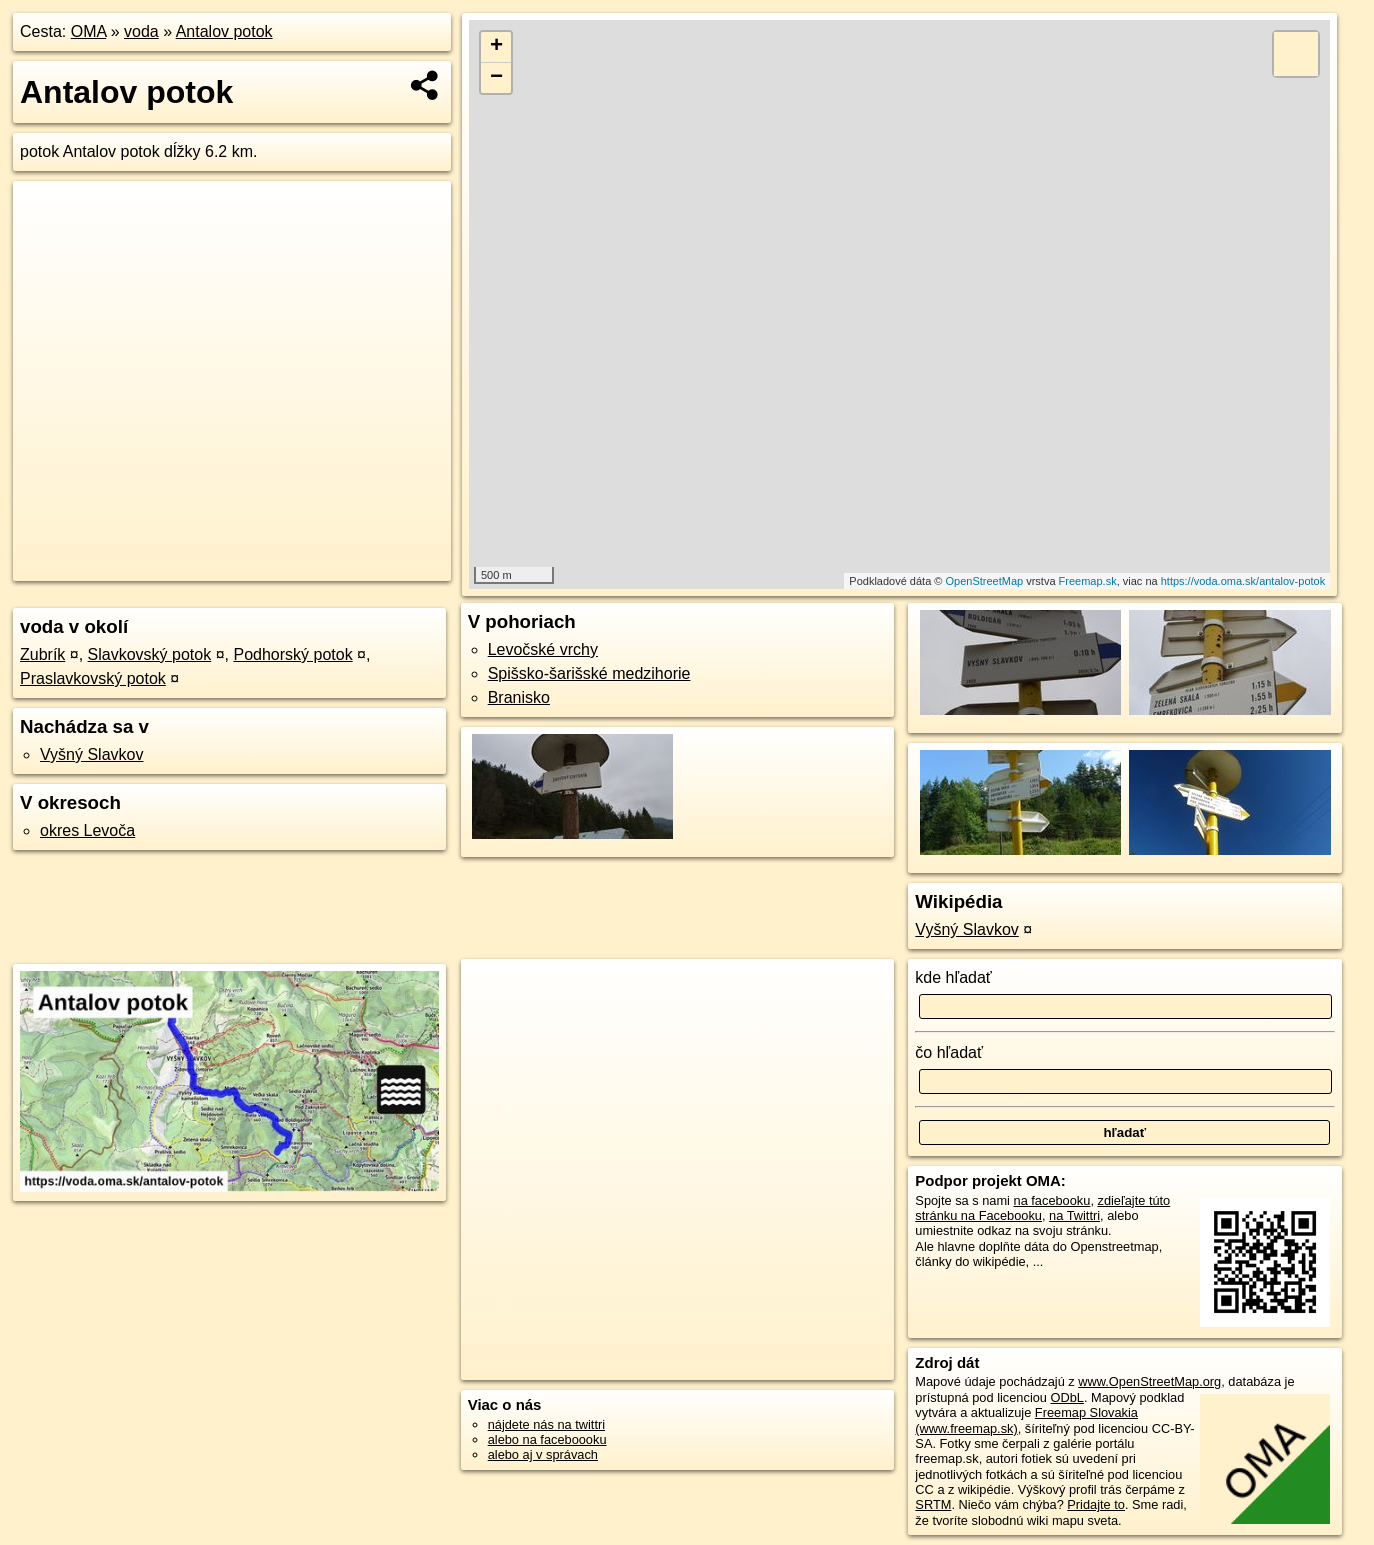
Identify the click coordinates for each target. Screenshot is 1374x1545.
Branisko (519, 697)
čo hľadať (949, 1052)
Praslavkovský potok (93, 678)
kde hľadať (953, 977)
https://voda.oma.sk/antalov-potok (1243, 581)
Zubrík (42, 654)
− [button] (496, 78)
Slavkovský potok (150, 654)
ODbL (1067, 1397)
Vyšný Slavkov (91, 754)
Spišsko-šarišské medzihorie (589, 673)
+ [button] (496, 47)
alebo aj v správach (543, 1454)
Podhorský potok (292, 654)
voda (141, 31)
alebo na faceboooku (547, 1439)
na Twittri (1074, 1215)
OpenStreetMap (984, 581)
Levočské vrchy (543, 649)
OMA (89, 31)
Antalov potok (224, 31)
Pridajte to (1096, 1504)
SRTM (933, 1504)
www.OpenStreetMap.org (1149, 1381)
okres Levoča (87, 830)
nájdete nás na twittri (546, 1424)
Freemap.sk (1088, 581)
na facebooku (1052, 1200)
